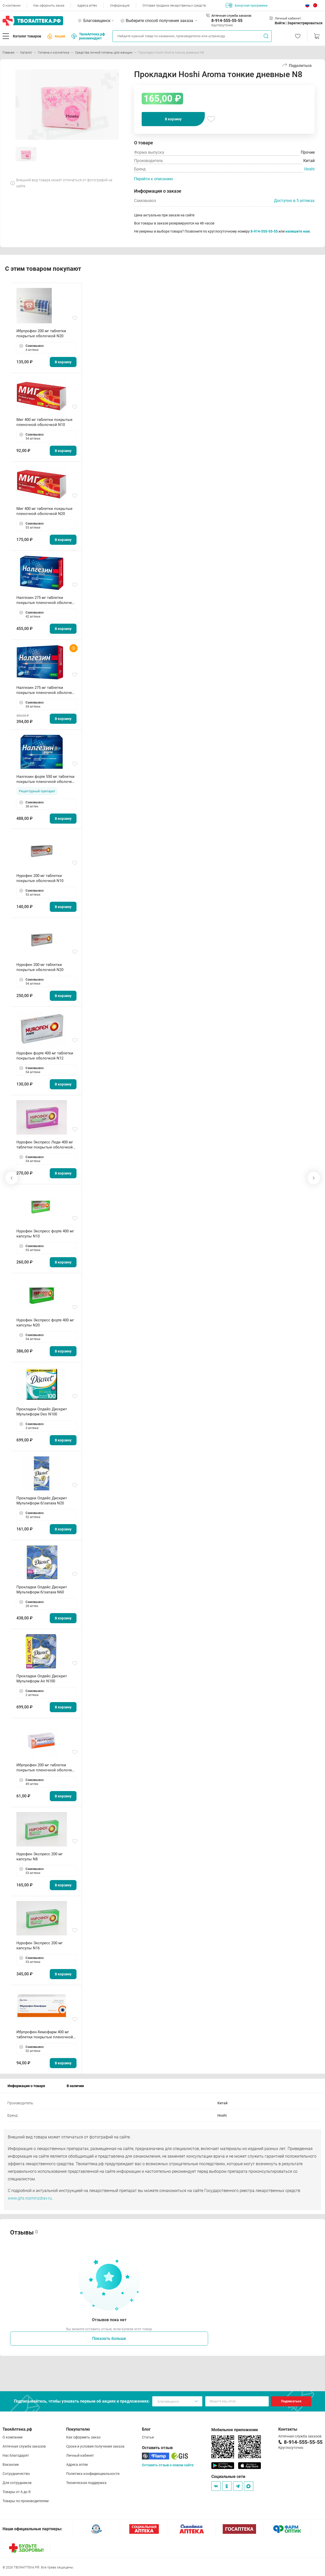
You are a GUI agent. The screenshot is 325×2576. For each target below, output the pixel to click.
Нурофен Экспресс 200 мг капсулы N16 (39, 1945)
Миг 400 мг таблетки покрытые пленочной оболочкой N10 (44, 422)
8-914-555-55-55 (226, 20)
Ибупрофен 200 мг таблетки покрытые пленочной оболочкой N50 (46, 1768)
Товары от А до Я (17, 2492)
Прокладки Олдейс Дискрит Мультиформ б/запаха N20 (41, 1500)
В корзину (173, 119)
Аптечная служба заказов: (231, 15)
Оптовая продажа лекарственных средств (174, 5)
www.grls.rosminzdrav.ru (30, 2198)
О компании (11, 5)
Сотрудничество (16, 2474)
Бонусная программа (246, 5)
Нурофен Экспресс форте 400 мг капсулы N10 (45, 1233)
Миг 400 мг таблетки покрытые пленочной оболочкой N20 (44, 511)
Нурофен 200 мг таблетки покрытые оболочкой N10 (39, 878)
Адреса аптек (87, 5)
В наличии (75, 2086)
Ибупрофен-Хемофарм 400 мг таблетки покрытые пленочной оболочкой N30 (44, 2035)
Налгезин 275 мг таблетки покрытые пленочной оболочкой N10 (46, 600)
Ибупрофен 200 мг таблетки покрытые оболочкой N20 (41, 333)
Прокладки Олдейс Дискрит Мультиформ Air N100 (41, 1678)
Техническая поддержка (86, 2483)
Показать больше (109, 2338)
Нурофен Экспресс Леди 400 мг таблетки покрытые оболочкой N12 (44, 1145)
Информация (120, 5)
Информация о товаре (26, 2086)
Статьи (148, 2437)
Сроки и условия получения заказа (95, 2446)
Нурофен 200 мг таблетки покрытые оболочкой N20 (39, 967)
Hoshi (309, 169)
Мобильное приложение (234, 2429)
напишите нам (297, 231)
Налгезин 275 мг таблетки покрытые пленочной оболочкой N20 (46, 690)
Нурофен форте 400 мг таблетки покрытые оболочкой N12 (44, 1055)
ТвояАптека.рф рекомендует (88, 36)
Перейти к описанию (153, 178)
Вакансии (11, 2464)
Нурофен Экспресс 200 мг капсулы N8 (39, 1856)
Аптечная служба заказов (24, 2446)
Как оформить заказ (48, 5)
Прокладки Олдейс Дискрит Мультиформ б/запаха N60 (41, 1589)
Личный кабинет (80, 2455)
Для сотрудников (17, 2483)
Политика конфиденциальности (92, 2474)
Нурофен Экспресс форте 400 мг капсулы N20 (45, 1322)
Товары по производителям (25, 2501)
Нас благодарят (16, 2455)
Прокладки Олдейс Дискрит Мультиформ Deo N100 (41, 1411)
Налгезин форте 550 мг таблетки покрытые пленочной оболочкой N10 (46, 779)
